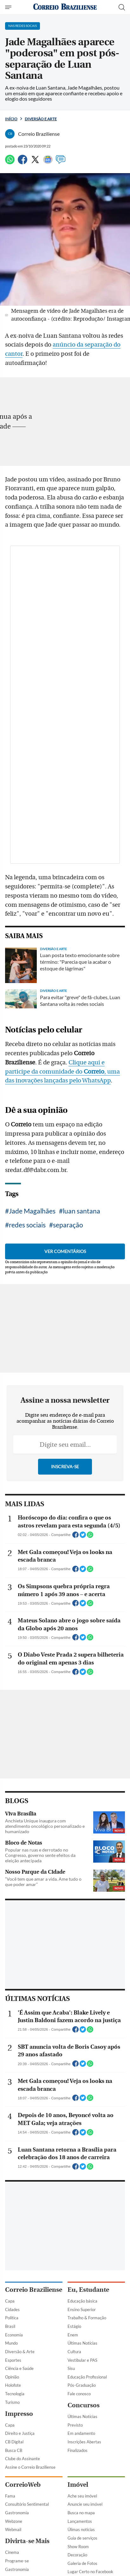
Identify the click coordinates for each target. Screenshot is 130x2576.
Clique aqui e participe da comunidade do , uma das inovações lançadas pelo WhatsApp (62, 1071)
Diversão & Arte (20, 2351)
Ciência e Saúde (19, 2368)
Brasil (10, 2326)
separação (68, 1225)
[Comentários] (60, 162)
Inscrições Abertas (84, 2441)
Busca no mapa (81, 2512)
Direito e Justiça (20, 2433)
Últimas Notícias (82, 2343)
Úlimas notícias (81, 2529)
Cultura (74, 2351)
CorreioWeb (23, 2484)
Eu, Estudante (88, 2289)
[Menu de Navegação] (9, 7)
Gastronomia (17, 2512)
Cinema (12, 2552)
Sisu (71, 2368)
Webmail (13, 2529)
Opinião (12, 2376)
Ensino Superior (82, 2309)
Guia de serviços (82, 2538)
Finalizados (78, 2450)
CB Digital (14, 2441)
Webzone (13, 2521)
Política (11, 2317)
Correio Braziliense (33, 2289)
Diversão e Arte (41, 118)
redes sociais (27, 1225)
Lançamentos (80, 2521)
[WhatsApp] (10, 162)
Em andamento (81, 2433)
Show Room (78, 2546)
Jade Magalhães (32, 1211)
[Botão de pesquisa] (122, 7)
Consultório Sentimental (27, 2504)
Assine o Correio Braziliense (30, 2467)
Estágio (74, 2326)
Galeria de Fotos (82, 2563)
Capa (10, 2300)
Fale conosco (79, 2393)
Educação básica (82, 2300)
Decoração (77, 2554)
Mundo (11, 2343)
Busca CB (13, 2450)
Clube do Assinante (22, 2458)
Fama (10, 2495)
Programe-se (17, 2560)
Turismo (12, 2402)
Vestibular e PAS (82, 2360)
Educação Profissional (87, 2376)
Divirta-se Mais (27, 2541)
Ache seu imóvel (82, 2495)
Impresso (19, 2413)
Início (11, 118)
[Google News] (48, 162)
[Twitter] (35, 162)
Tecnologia (14, 2393)
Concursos (84, 2405)
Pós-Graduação (82, 2385)
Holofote (13, 2385)
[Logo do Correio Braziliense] (65, 7)
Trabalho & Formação (87, 2317)
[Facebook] (22, 162)
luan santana (81, 1211)
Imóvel (78, 2484)
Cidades (12, 2309)
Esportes (13, 2360)
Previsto (75, 2425)
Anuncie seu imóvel (85, 2504)
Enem (73, 2334)
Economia (14, 2334)
